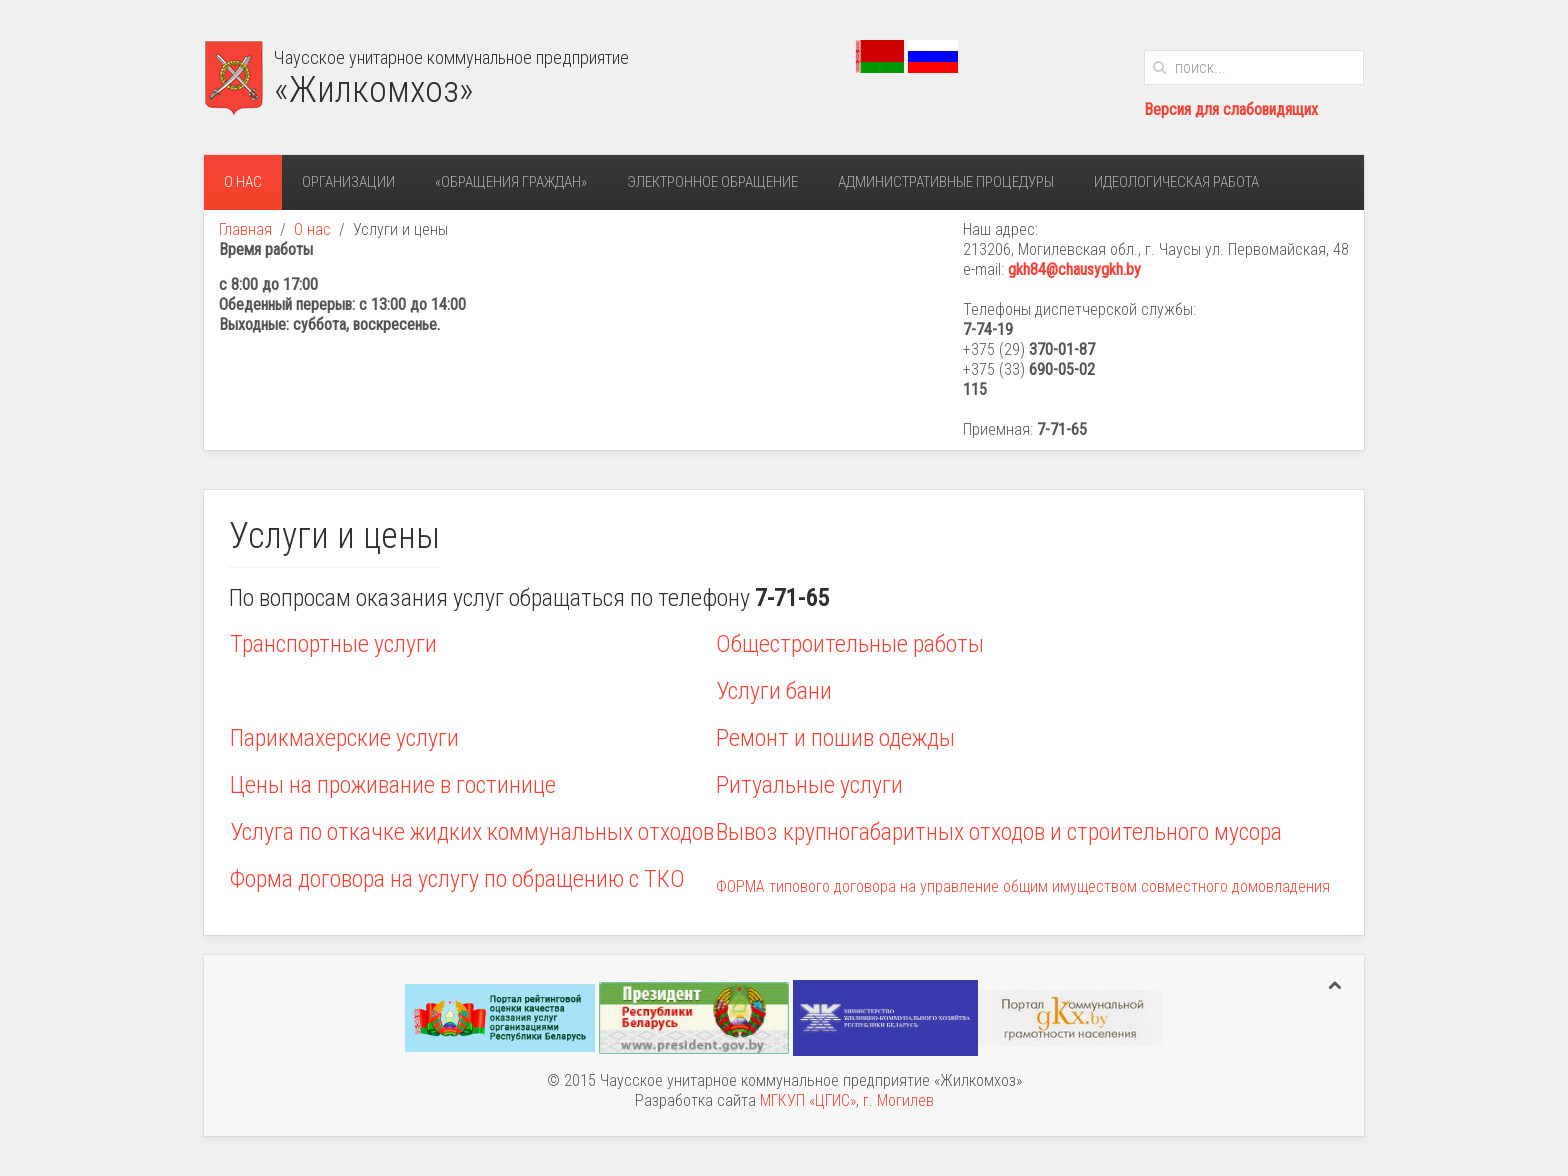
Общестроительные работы (850, 644)
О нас (243, 182)
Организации (348, 182)
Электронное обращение (712, 182)
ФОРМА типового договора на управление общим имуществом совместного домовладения (1023, 886)
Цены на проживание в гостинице (393, 785)
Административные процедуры (946, 182)
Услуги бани (774, 691)
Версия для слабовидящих (1231, 109)
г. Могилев (898, 1100)
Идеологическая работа (1176, 182)
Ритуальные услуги (809, 785)
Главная (245, 229)
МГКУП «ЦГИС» (808, 1100)
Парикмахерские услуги (344, 738)
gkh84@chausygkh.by (1074, 269)
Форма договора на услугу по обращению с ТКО (457, 879)
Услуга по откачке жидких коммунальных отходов (472, 832)
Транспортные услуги (333, 644)
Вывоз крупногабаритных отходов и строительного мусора (999, 832)
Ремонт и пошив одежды (835, 738)
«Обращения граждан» (511, 182)
